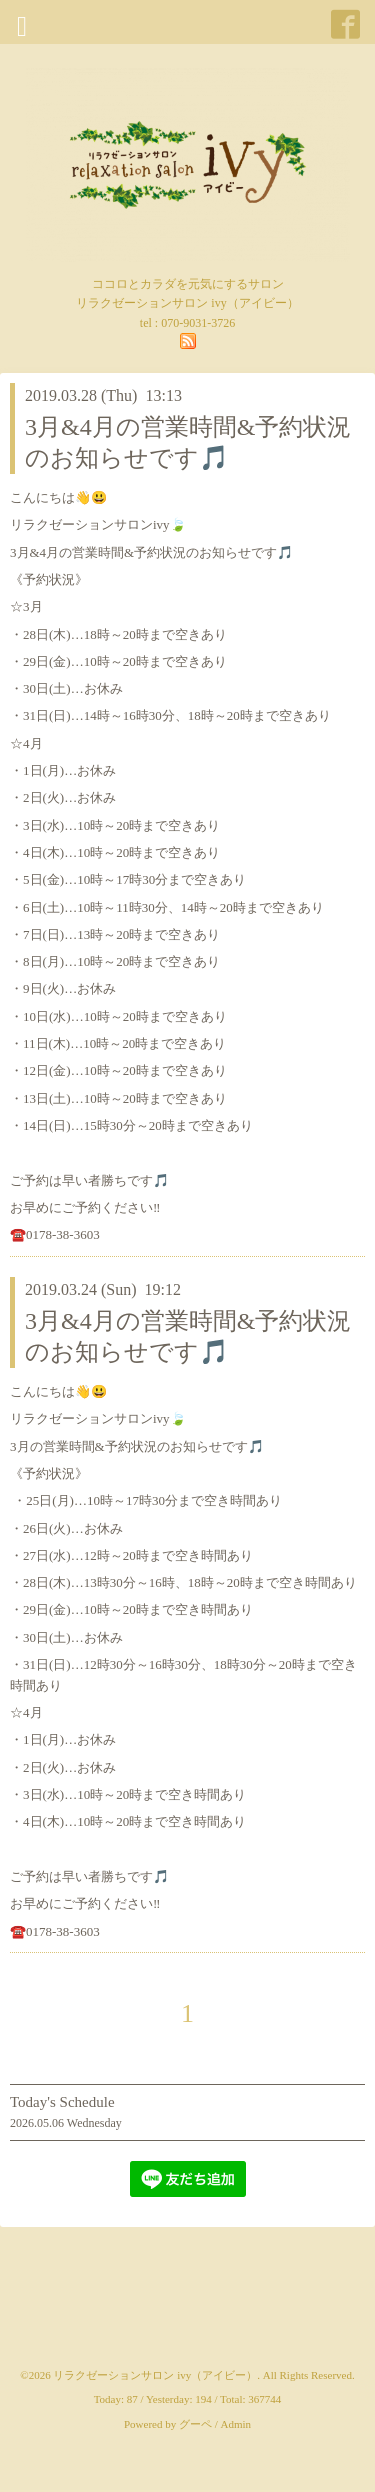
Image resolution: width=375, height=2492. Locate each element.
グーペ (195, 2424)
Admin (236, 2424)
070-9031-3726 (198, 323)
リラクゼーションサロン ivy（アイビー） (155, 2375)
